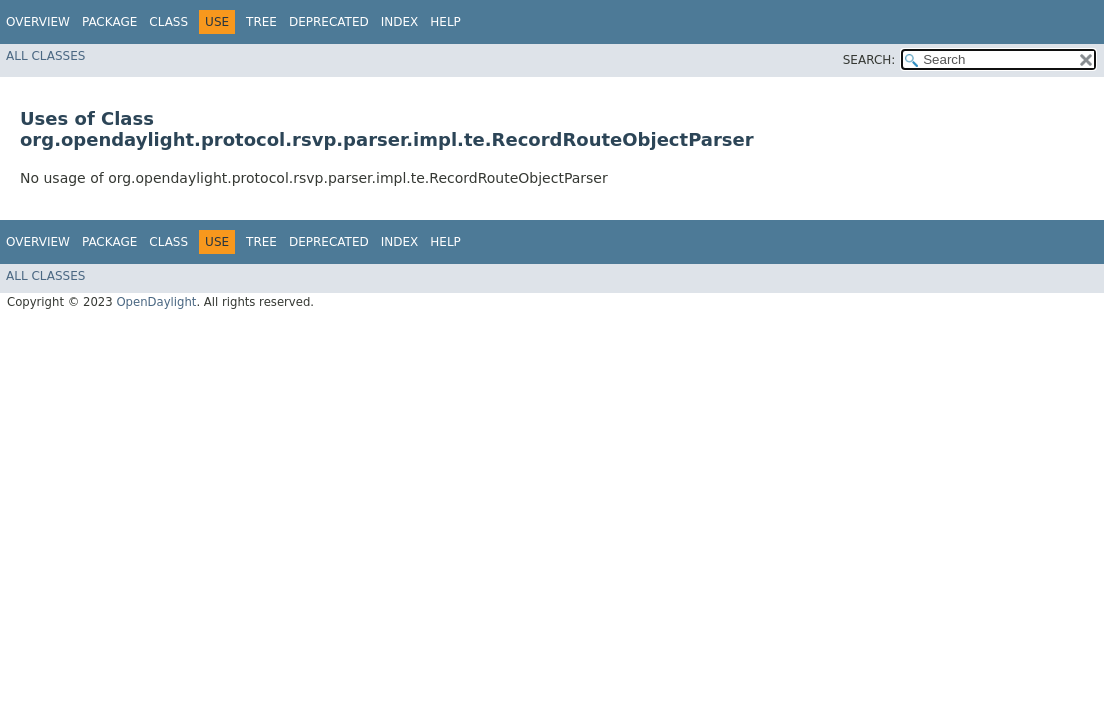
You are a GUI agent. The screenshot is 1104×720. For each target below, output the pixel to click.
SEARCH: (869, 60)
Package (109, 22)
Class (168, 22)
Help (445, 22)
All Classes (45, 56)
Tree (261, 22)
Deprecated (329, 22)
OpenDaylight (156, 302)
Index (400, 22)
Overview (38, 22)
